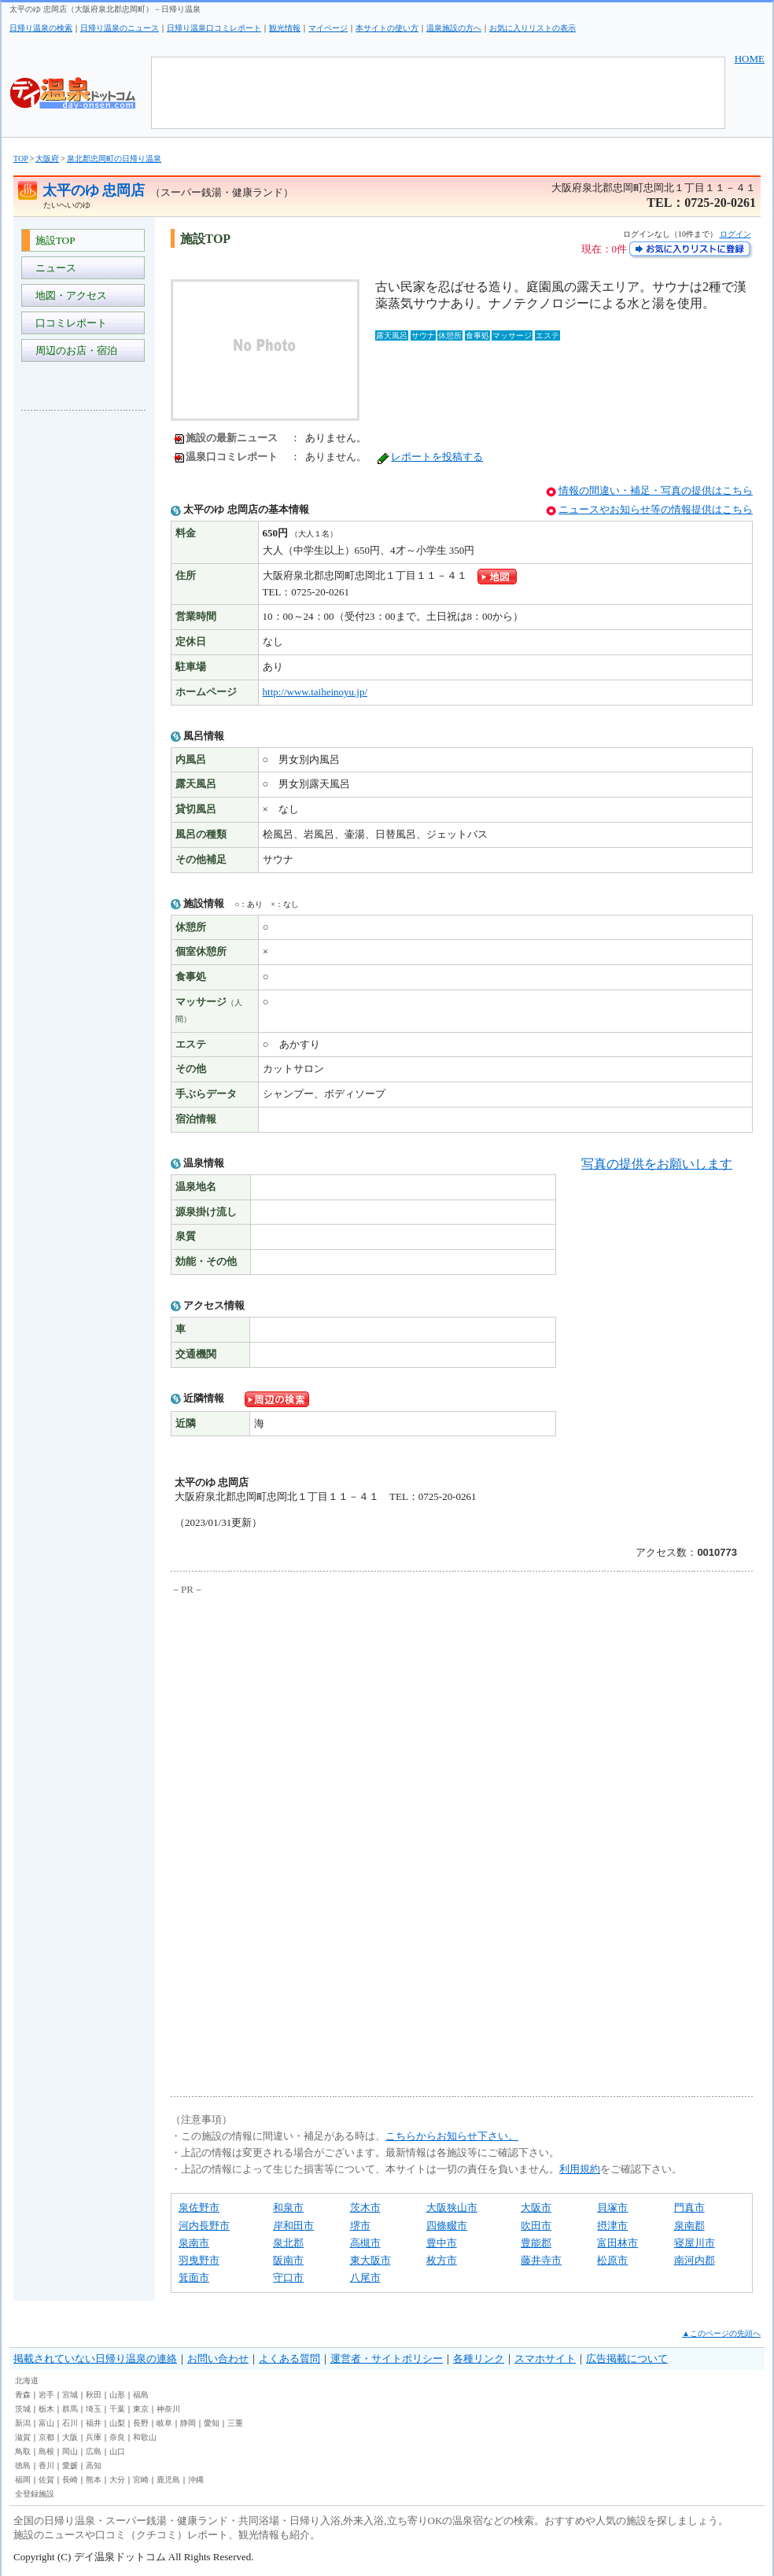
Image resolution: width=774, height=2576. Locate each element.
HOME (750, 58)
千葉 (117, 2409)
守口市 (288, 2277)
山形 (117, 2394)
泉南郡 (689, 2225)
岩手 (46, 2394)
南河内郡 (694, 2260)
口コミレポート (68, 323)
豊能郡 (536, 2243)
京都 (46, 2437)
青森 (23, 2394)
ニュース (53, 268)
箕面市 (194, 2277)
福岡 (23, 2479)
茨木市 (365, 2207)
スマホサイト (545, 2358)
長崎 (70, 2479)
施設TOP (53, 240)
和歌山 (145, 2437)
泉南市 (194, 2243)
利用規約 (579, 2169)
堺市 (360, 2225)
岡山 (70, 2451)
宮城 (70, 2394)
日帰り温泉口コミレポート (214, 28)
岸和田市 (293, 2225)
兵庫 (93, 2437)
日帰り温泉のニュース (119, 28)
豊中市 (441, 2243)
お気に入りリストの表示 (532, 28)
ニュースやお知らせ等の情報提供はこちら (655, 509)
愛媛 (70, 2465)
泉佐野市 (199, 2207)
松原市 (612, 2260)
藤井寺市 (541, 2260)
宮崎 (141, 2479)
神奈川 (168, 2409)
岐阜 (164, 2423)
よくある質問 (289, 2358)
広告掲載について (627, 2358)
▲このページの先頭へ (721, 2333)
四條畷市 (446, 2225)
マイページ (328, 28)
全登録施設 (34, 2493)
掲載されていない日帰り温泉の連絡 (95, 2358)
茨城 (23, 2409)
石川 (70, 2423)
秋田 (93, 2394)
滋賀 (23, 2437)
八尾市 (365, 2277)
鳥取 (23, 2451)
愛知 (211, 2423)
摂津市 (612, 2225)
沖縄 (196, 2479)
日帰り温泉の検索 (40, 28)
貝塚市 (612, 2207)
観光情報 (284, 28)
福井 (93, 2423)
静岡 (188, 2423)
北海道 (27, 2380)
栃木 (46, 2409)
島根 (46, 2451)
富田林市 (617, 2243)
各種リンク (478, 2358)
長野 (141, 2423)
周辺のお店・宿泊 (73, 350)
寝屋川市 (694, 2243)
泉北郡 (288, 2243)
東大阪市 (370, 2260)
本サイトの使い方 (387, 28)
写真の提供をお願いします (656, 1163)
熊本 (93, 2479)
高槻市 (365, 2243)
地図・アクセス (68, 295)
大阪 (70, 2437)
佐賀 (46, 2479)
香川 (46, 2465)
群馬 (70, 2409)
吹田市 (536, 2225)
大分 (117, 2479)
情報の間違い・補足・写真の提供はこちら (655, 490)
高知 (93, 2465)
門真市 (689, 2207)
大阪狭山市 (451, 2207)
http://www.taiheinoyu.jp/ (315, 692)
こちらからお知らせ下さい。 (451, 2136)
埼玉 (93, 2409)
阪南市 (288, 2260)
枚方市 (441, 2260)
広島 (93, 2451)
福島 (141, 2394)
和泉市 (288, 2207)
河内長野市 (204, 2225)
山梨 (117, 2423)
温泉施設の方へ (453, 28)
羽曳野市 (199, 2260)
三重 (235, 2423)
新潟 (23, 2423)
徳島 (23, 2465)
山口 (117, 2451)
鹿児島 (168, 2479)
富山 (46, 2423)
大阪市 (536, 2207)
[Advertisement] (84, 658)
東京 (141, 2409)
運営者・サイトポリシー (386, 2358)
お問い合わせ (218, 2358)
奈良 (117, 2437)
